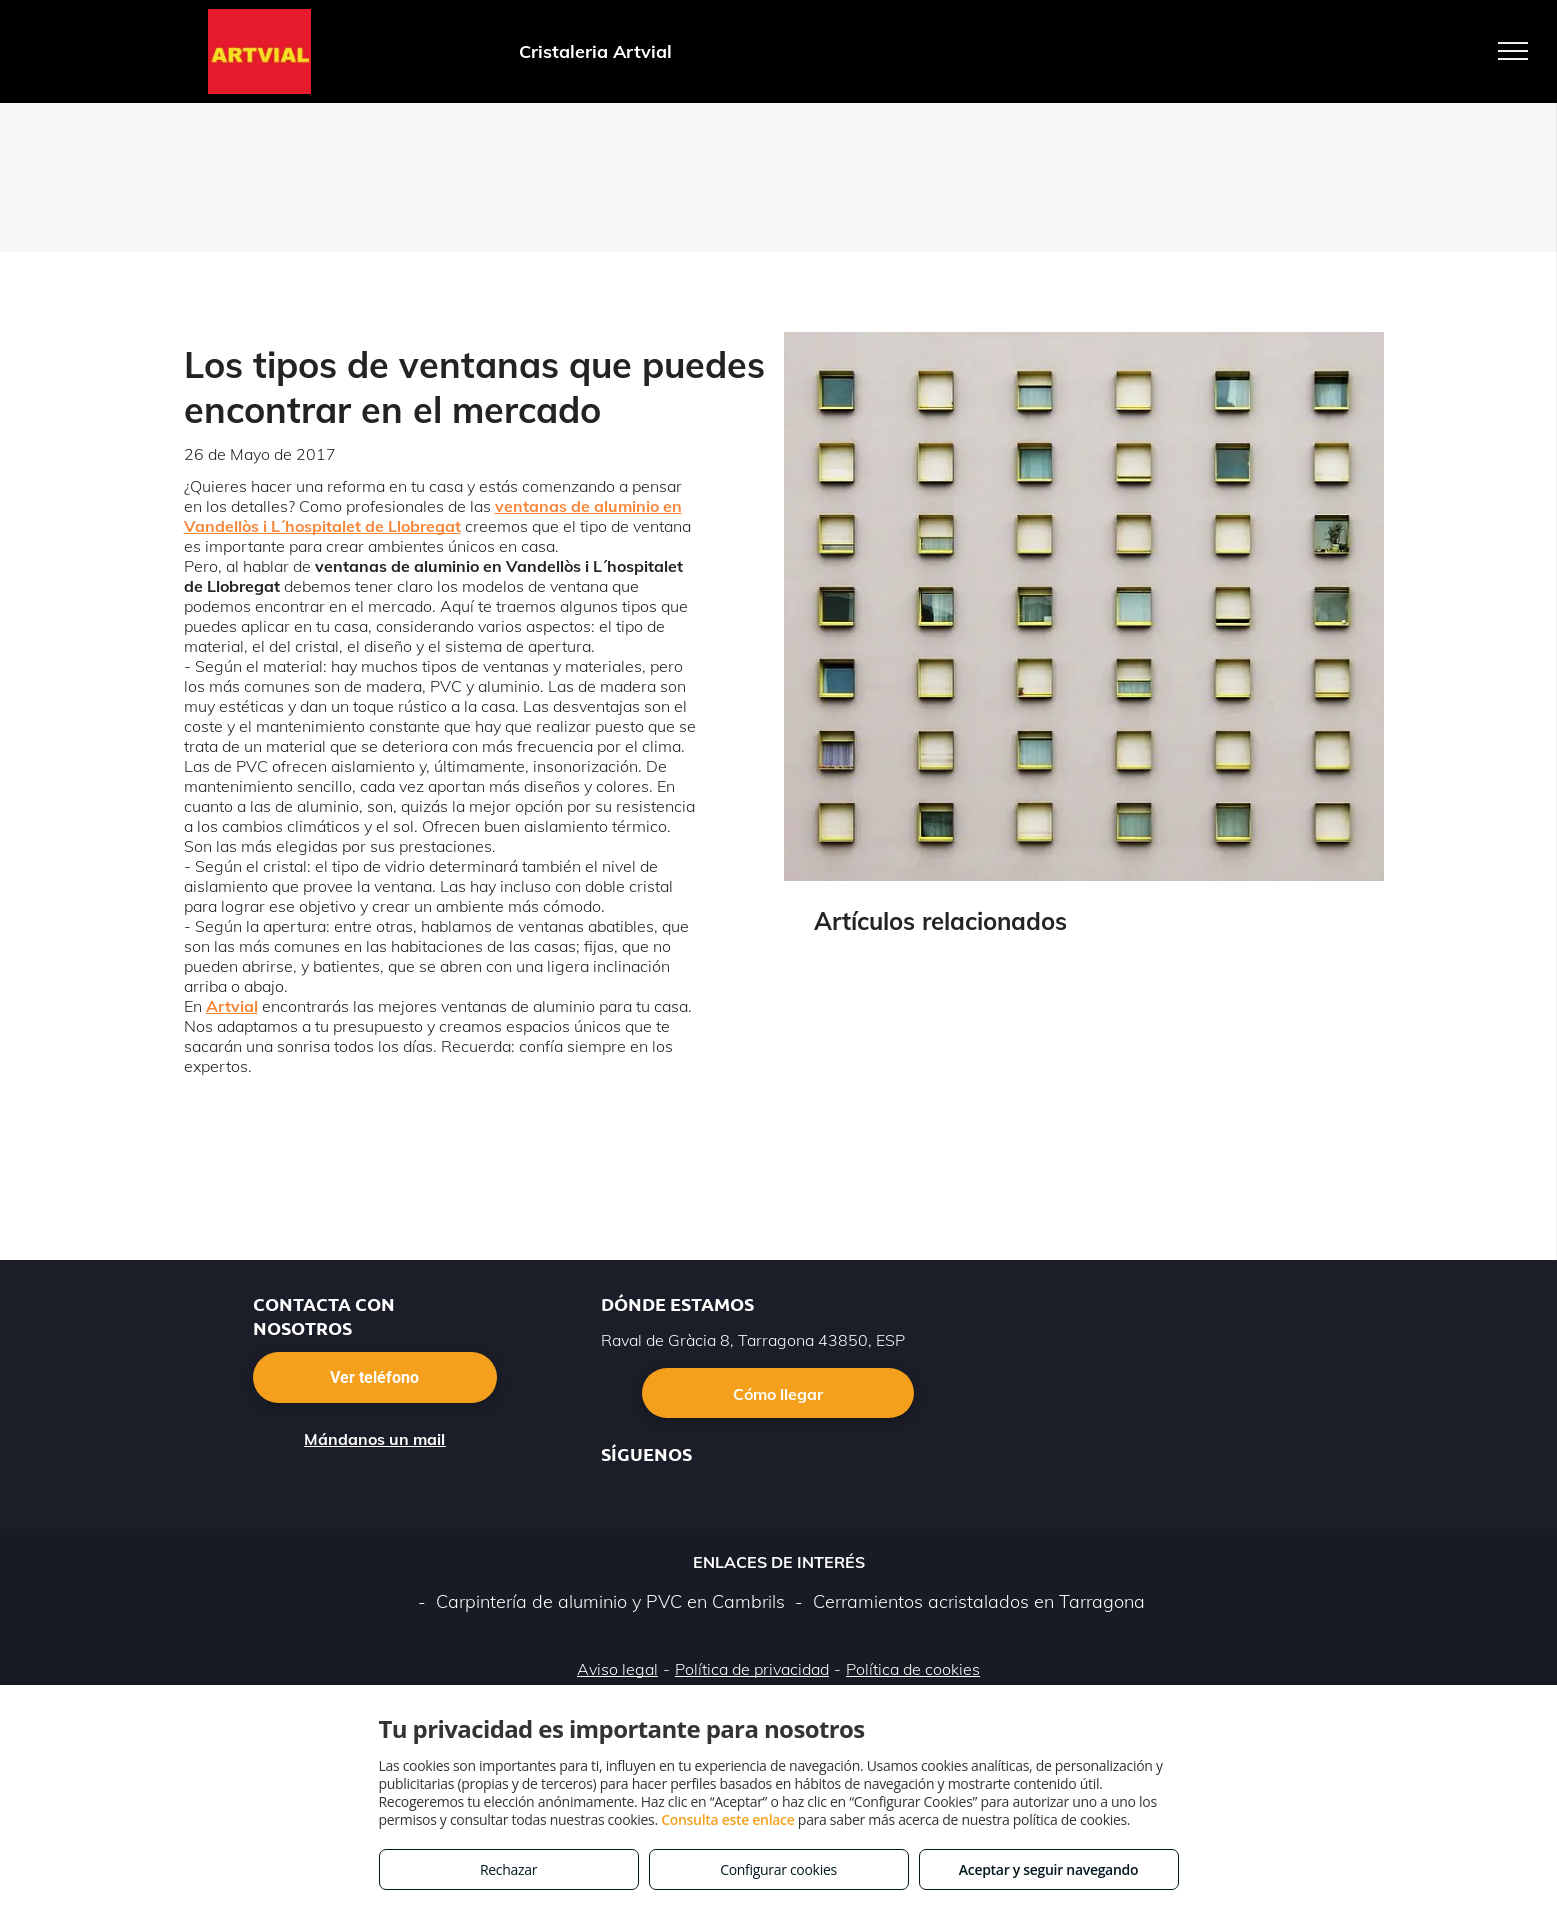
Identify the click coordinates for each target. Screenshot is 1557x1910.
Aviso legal (617, 1669)
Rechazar (508, 1869)
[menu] (1513, 51)
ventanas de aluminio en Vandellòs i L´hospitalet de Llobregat (433, 516)
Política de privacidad (752, 1669)
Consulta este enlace (727, 1819)
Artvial (232, 1006)
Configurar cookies (778, 1869)
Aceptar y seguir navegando (1048, 1869)
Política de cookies (913, 1669)
